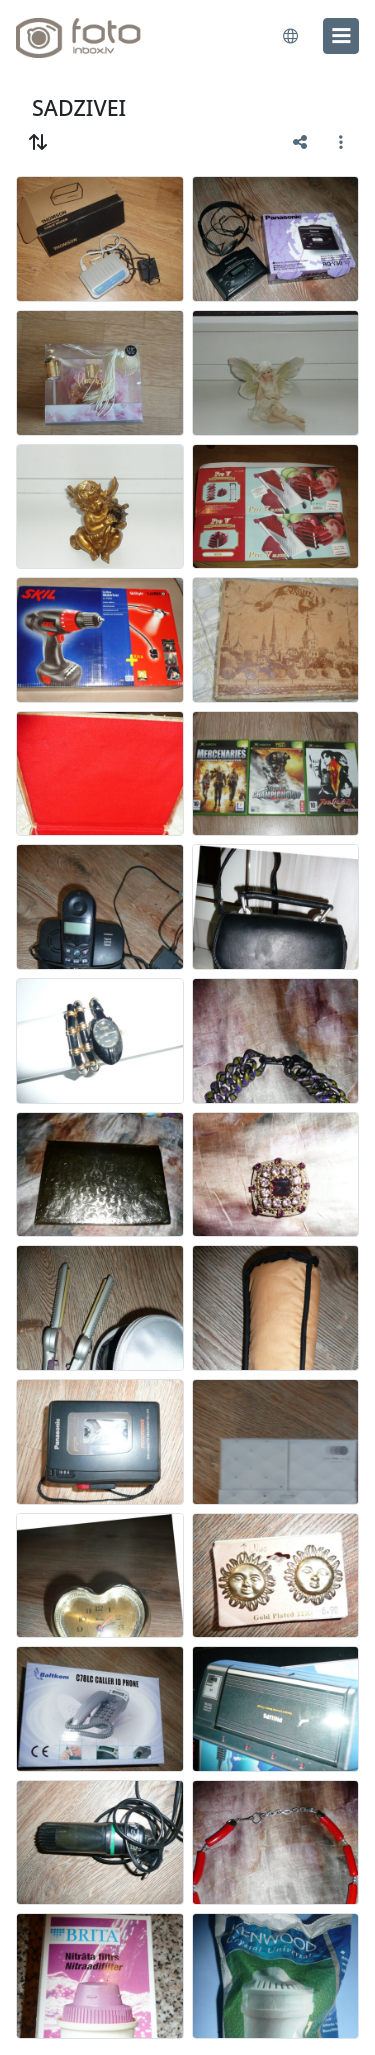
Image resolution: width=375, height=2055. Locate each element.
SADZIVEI (79, 107)
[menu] (341, 36)
